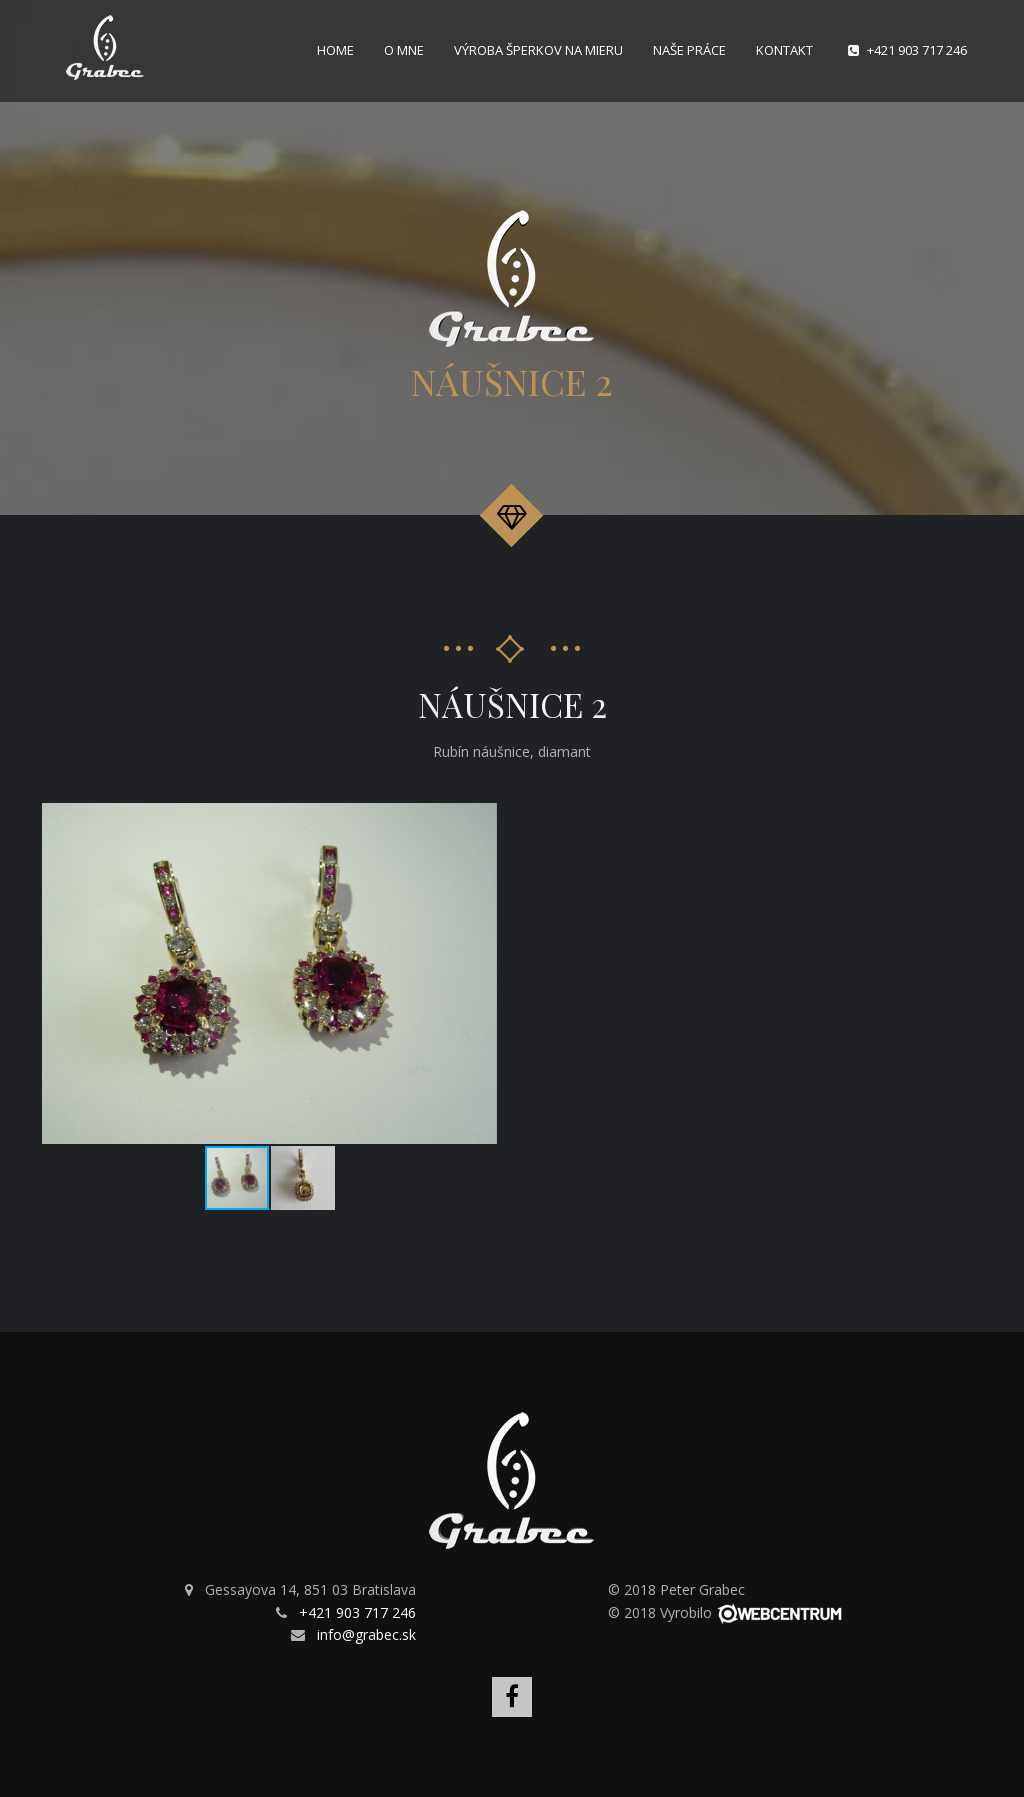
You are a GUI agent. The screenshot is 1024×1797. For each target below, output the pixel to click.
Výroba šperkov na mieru (538, 50)
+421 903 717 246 (917, 50)
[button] (479, 821)
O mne (404, 50)
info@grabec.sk (366, 1634)
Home (335, 50)
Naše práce (689, 50)
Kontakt (784, 50)
